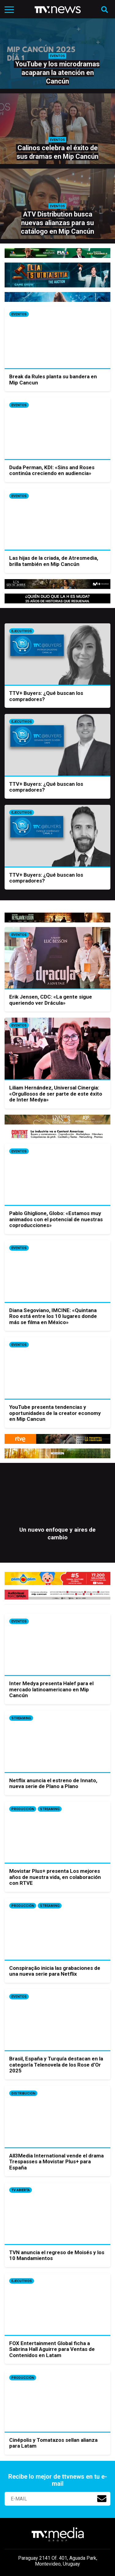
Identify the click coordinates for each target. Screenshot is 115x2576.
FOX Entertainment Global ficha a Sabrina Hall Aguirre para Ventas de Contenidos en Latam (52, 2349)
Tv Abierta (20, 2190)
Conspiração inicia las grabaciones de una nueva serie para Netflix (54, 1971)
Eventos (19, 314)
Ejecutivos (21, 631)
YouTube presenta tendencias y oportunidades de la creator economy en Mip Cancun (55, 1413)
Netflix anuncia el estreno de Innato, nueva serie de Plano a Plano (53, 1783)
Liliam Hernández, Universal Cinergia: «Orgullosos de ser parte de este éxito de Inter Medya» (55, 1094)
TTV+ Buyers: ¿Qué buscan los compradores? (46, 696)
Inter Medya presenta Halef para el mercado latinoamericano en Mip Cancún (51, 1689)
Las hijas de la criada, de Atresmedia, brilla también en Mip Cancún (53, 561)
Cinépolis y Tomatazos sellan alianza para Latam (53, 2443)
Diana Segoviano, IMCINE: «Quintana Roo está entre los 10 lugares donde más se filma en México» (53, 1316)
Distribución (23, 2093)
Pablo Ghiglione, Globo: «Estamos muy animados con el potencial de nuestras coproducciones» (56, 1219)
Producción (22, 1809)
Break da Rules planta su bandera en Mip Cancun (53, 379)
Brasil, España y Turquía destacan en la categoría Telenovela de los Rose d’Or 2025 (56, 2065)
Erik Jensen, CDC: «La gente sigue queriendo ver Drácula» (50, 1000)
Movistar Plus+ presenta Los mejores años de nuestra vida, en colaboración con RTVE (55, 1877)
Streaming (21, 1718)
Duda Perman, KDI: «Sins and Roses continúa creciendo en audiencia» (51, 470)
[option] (57, 1517)
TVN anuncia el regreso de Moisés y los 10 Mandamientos (56, 2255)
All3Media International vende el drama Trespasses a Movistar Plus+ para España (56, 2162)
